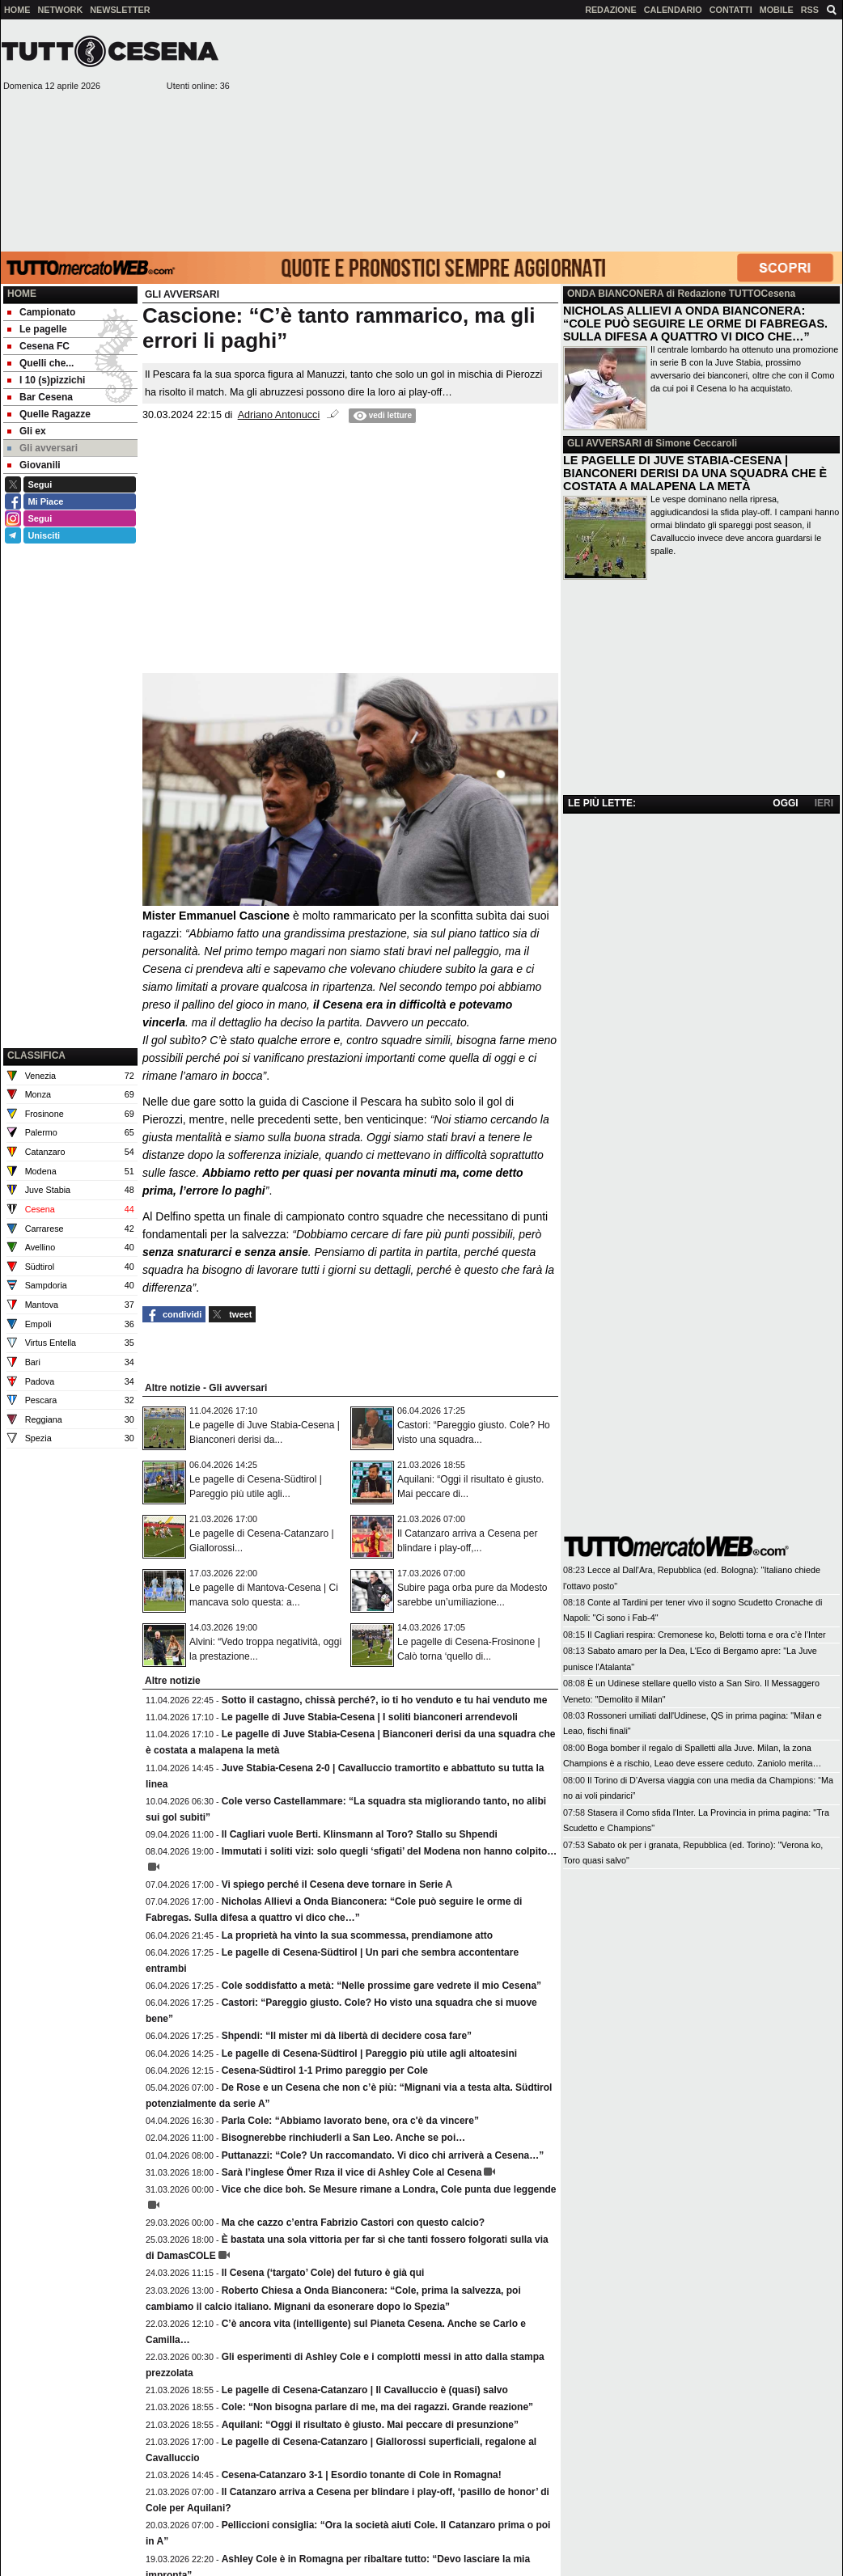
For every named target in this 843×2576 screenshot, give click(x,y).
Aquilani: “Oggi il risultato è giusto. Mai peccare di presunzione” (370, 2424)
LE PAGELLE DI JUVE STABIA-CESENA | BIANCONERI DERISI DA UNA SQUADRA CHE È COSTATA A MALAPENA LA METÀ (695, 473)
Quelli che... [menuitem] (40, 363)
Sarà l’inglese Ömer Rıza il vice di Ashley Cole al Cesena (352, 2172)
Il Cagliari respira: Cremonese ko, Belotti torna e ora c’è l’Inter (706, 1634)
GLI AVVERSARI (604, 443)
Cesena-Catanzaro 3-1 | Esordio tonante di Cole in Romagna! (362, 2475)
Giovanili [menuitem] (34, 465)
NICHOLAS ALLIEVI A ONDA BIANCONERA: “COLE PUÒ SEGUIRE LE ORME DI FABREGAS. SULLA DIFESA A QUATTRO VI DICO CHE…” (695, 323)
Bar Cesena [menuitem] (40, 397)
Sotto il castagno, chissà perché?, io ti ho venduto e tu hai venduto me (385, 1700)
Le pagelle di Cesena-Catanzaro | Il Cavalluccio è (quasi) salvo (365, 2390)
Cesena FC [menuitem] (38, 346)
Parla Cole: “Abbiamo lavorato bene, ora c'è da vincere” (350, 2120)
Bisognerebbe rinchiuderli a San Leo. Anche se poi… (344, 2137)
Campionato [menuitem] (41, 312)
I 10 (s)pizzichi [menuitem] (46, 380)
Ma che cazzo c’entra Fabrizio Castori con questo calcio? (353, 2222)
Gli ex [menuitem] (26, 431)
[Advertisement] (537, 134)
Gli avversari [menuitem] (42, 448)
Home (21, 293)
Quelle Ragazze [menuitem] (49, 414)
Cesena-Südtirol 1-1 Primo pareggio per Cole (325, 2070)
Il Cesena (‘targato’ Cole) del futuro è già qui (323, 2272)
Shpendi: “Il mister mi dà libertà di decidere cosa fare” (347, 2035)
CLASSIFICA (36, 1055)
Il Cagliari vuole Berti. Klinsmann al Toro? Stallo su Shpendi (360, 1834)
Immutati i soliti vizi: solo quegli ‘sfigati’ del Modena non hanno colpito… (389, 1851)
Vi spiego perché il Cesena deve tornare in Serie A (337, 1884)
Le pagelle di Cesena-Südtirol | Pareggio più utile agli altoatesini (369, 2053)
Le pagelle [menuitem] (37, 329)
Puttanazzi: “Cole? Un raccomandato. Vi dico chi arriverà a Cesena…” (383, 2155)
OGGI (785, 803)
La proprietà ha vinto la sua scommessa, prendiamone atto (357, 1935)
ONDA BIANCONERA (615, 293)
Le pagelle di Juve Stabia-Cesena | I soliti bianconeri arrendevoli (370, 1717)
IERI (824, 803)
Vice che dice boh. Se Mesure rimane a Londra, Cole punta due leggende (389, 2189)
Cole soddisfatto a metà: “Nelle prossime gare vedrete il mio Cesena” (381, 1985)
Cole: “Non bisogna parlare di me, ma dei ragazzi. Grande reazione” (377, 2407)
